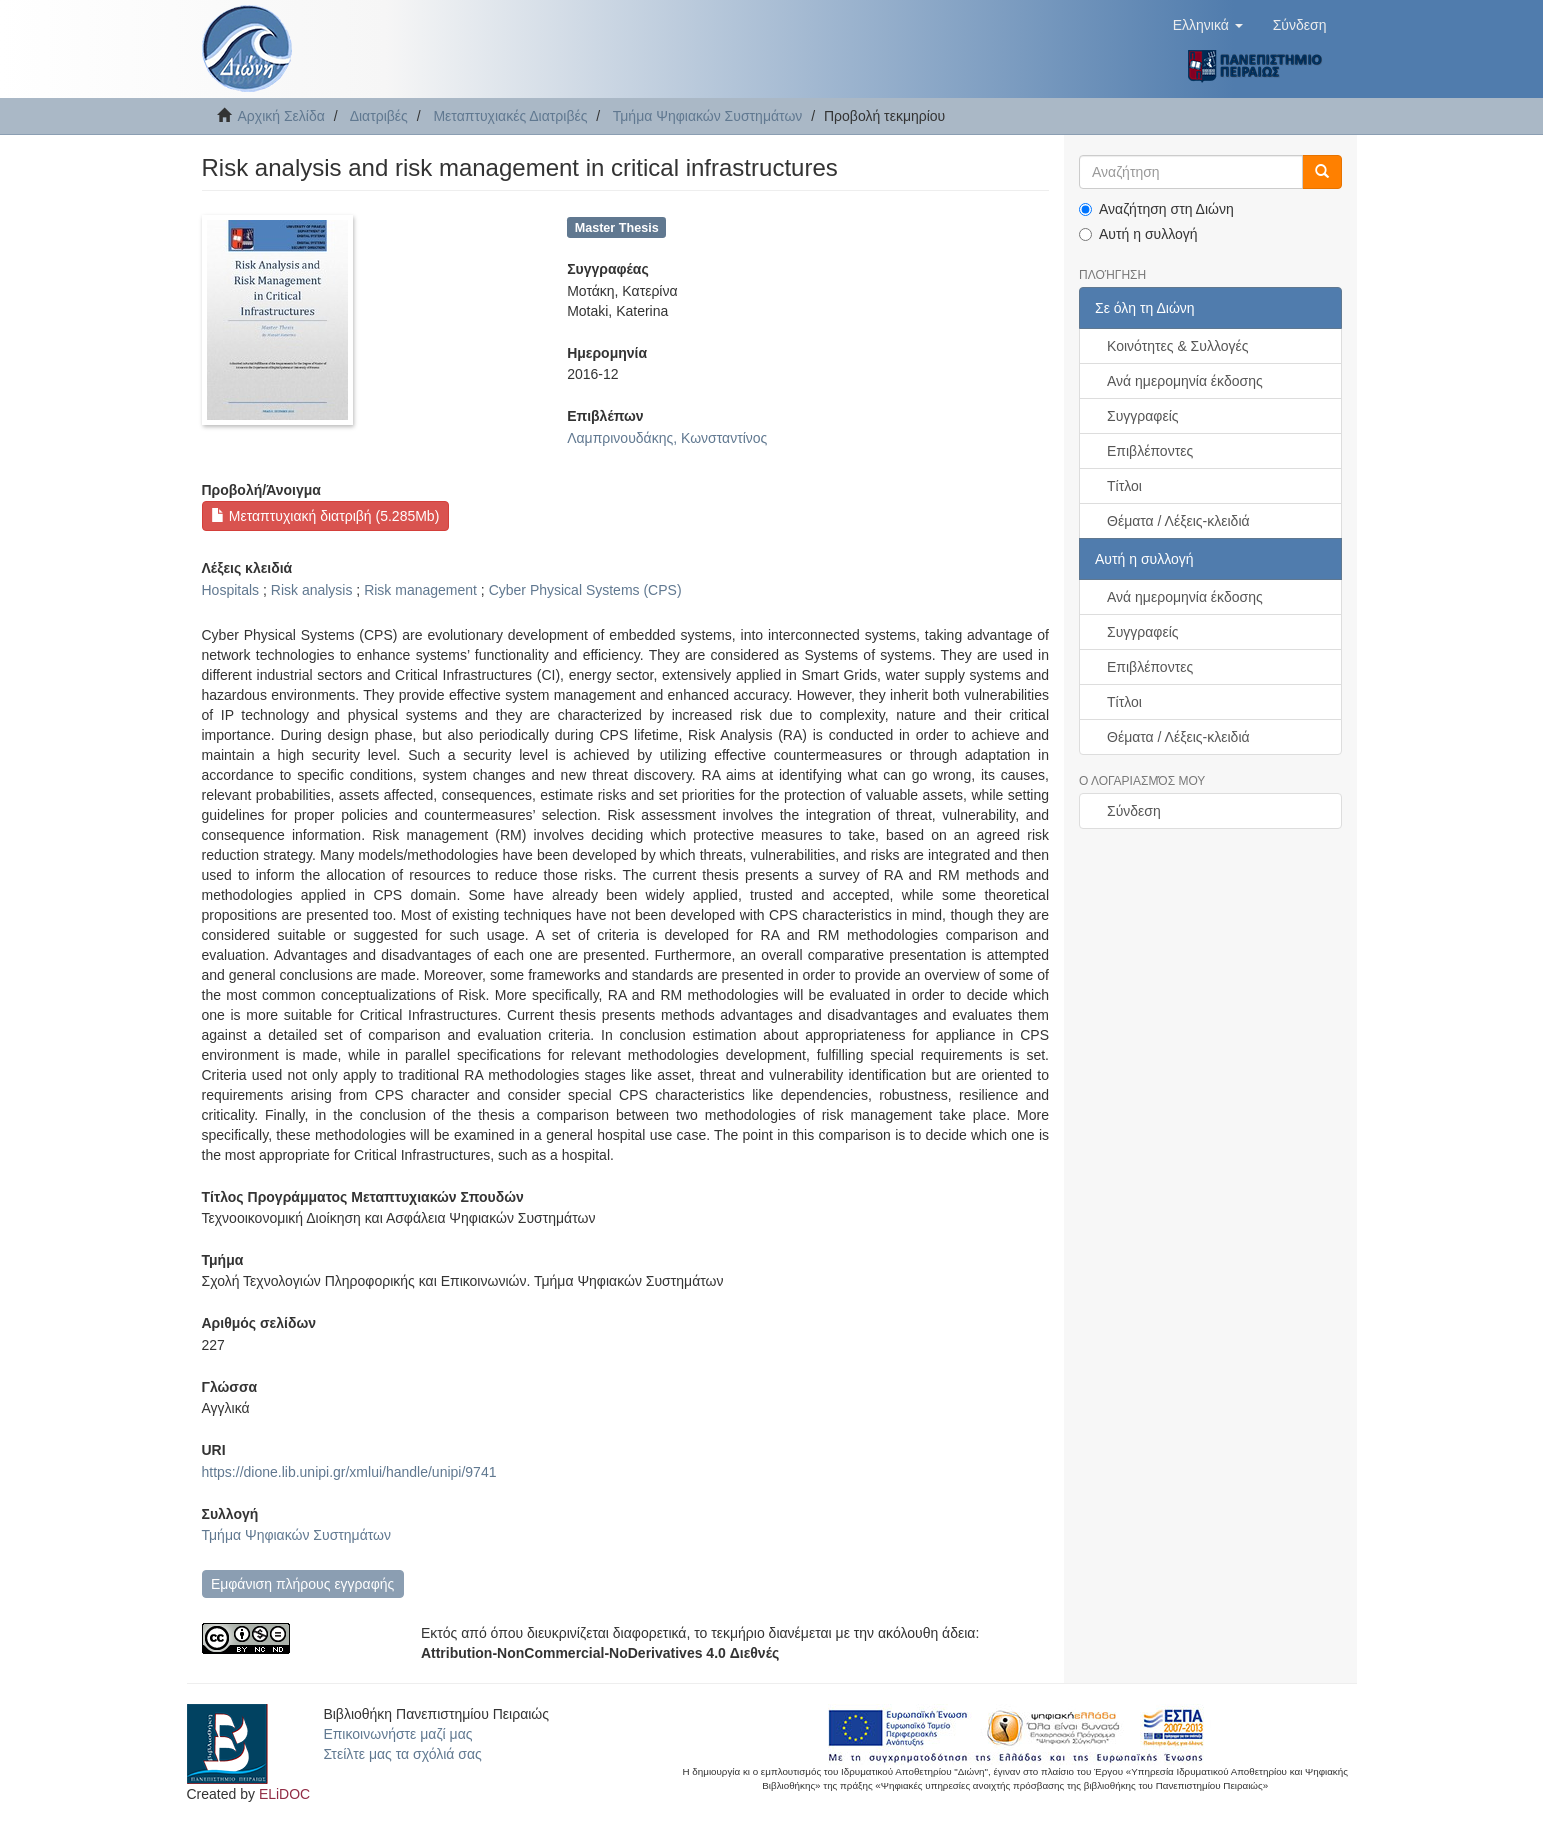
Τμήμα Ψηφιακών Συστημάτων (708, 116)
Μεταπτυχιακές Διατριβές (510, 116)
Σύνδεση (1134, 811)
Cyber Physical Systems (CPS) (585, 590)
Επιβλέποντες (1150, 451)
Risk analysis (312, 590)
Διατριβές (379, 116)
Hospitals (231, 590)
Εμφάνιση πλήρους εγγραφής (302, 1584)
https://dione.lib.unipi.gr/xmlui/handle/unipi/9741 (349, 1472)
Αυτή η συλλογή (1138, 234)
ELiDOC (284, 1794)
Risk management (420, 590)
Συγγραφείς (1143, 416)
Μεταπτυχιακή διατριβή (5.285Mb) (325, 516)
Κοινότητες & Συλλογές (1177, 346)
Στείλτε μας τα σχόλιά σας (402, 1754)
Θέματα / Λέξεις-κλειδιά (1178, 521)
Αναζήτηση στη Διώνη (1156, 209)
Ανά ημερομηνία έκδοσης (1185, 381)
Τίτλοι (1124, 486)
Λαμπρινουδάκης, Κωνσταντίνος (667, 438)
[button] (1208, 25)
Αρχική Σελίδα (281, 116)
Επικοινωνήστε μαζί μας (397, 1734)
